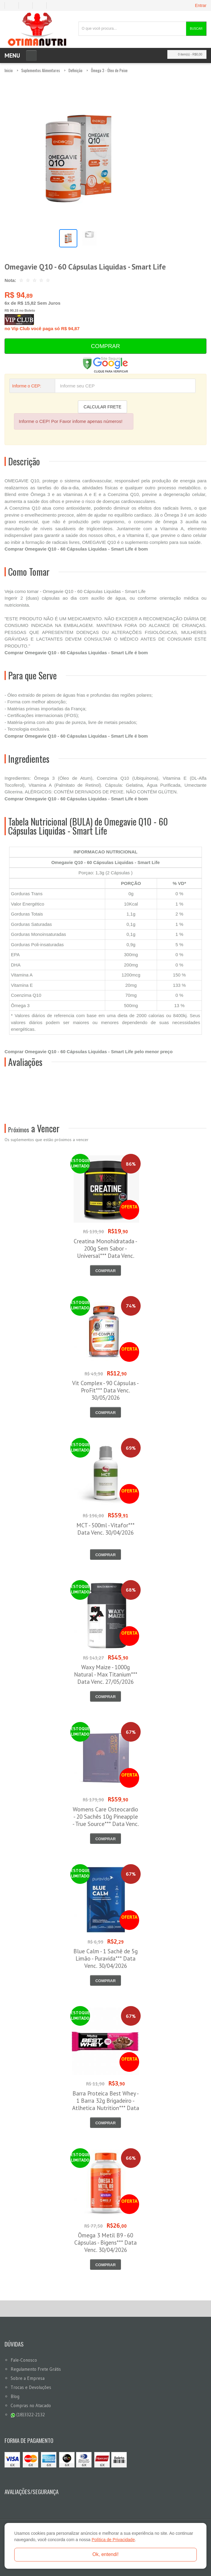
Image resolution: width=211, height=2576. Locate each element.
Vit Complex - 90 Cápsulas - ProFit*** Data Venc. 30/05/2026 (105, 1390)
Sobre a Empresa (28, 2378)
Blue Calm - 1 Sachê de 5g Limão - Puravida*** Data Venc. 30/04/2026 (105, 1958)
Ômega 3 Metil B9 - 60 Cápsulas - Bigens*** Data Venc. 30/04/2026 (105, 2242)
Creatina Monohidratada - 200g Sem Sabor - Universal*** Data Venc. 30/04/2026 (105, 1252)
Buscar (196, 28)
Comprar (105, 346)
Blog (15, 2396)
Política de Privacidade (113, 2539)
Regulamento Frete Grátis (36, 2369)
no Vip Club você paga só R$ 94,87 (42, 322)
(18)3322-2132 (28, 2414)
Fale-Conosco (24, 2360)
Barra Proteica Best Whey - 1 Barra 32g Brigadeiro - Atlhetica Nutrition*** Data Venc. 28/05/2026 (105, 2104)
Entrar (200, 5)
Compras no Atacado (31, 2405)
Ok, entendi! (105, 2554)
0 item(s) (185, 54)
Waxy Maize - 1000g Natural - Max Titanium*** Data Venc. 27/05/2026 (105, 1674)
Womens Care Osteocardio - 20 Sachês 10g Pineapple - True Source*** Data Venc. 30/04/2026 (105, 1820)
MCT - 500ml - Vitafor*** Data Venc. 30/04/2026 (105, 1529)
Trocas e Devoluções (31, 2387)
